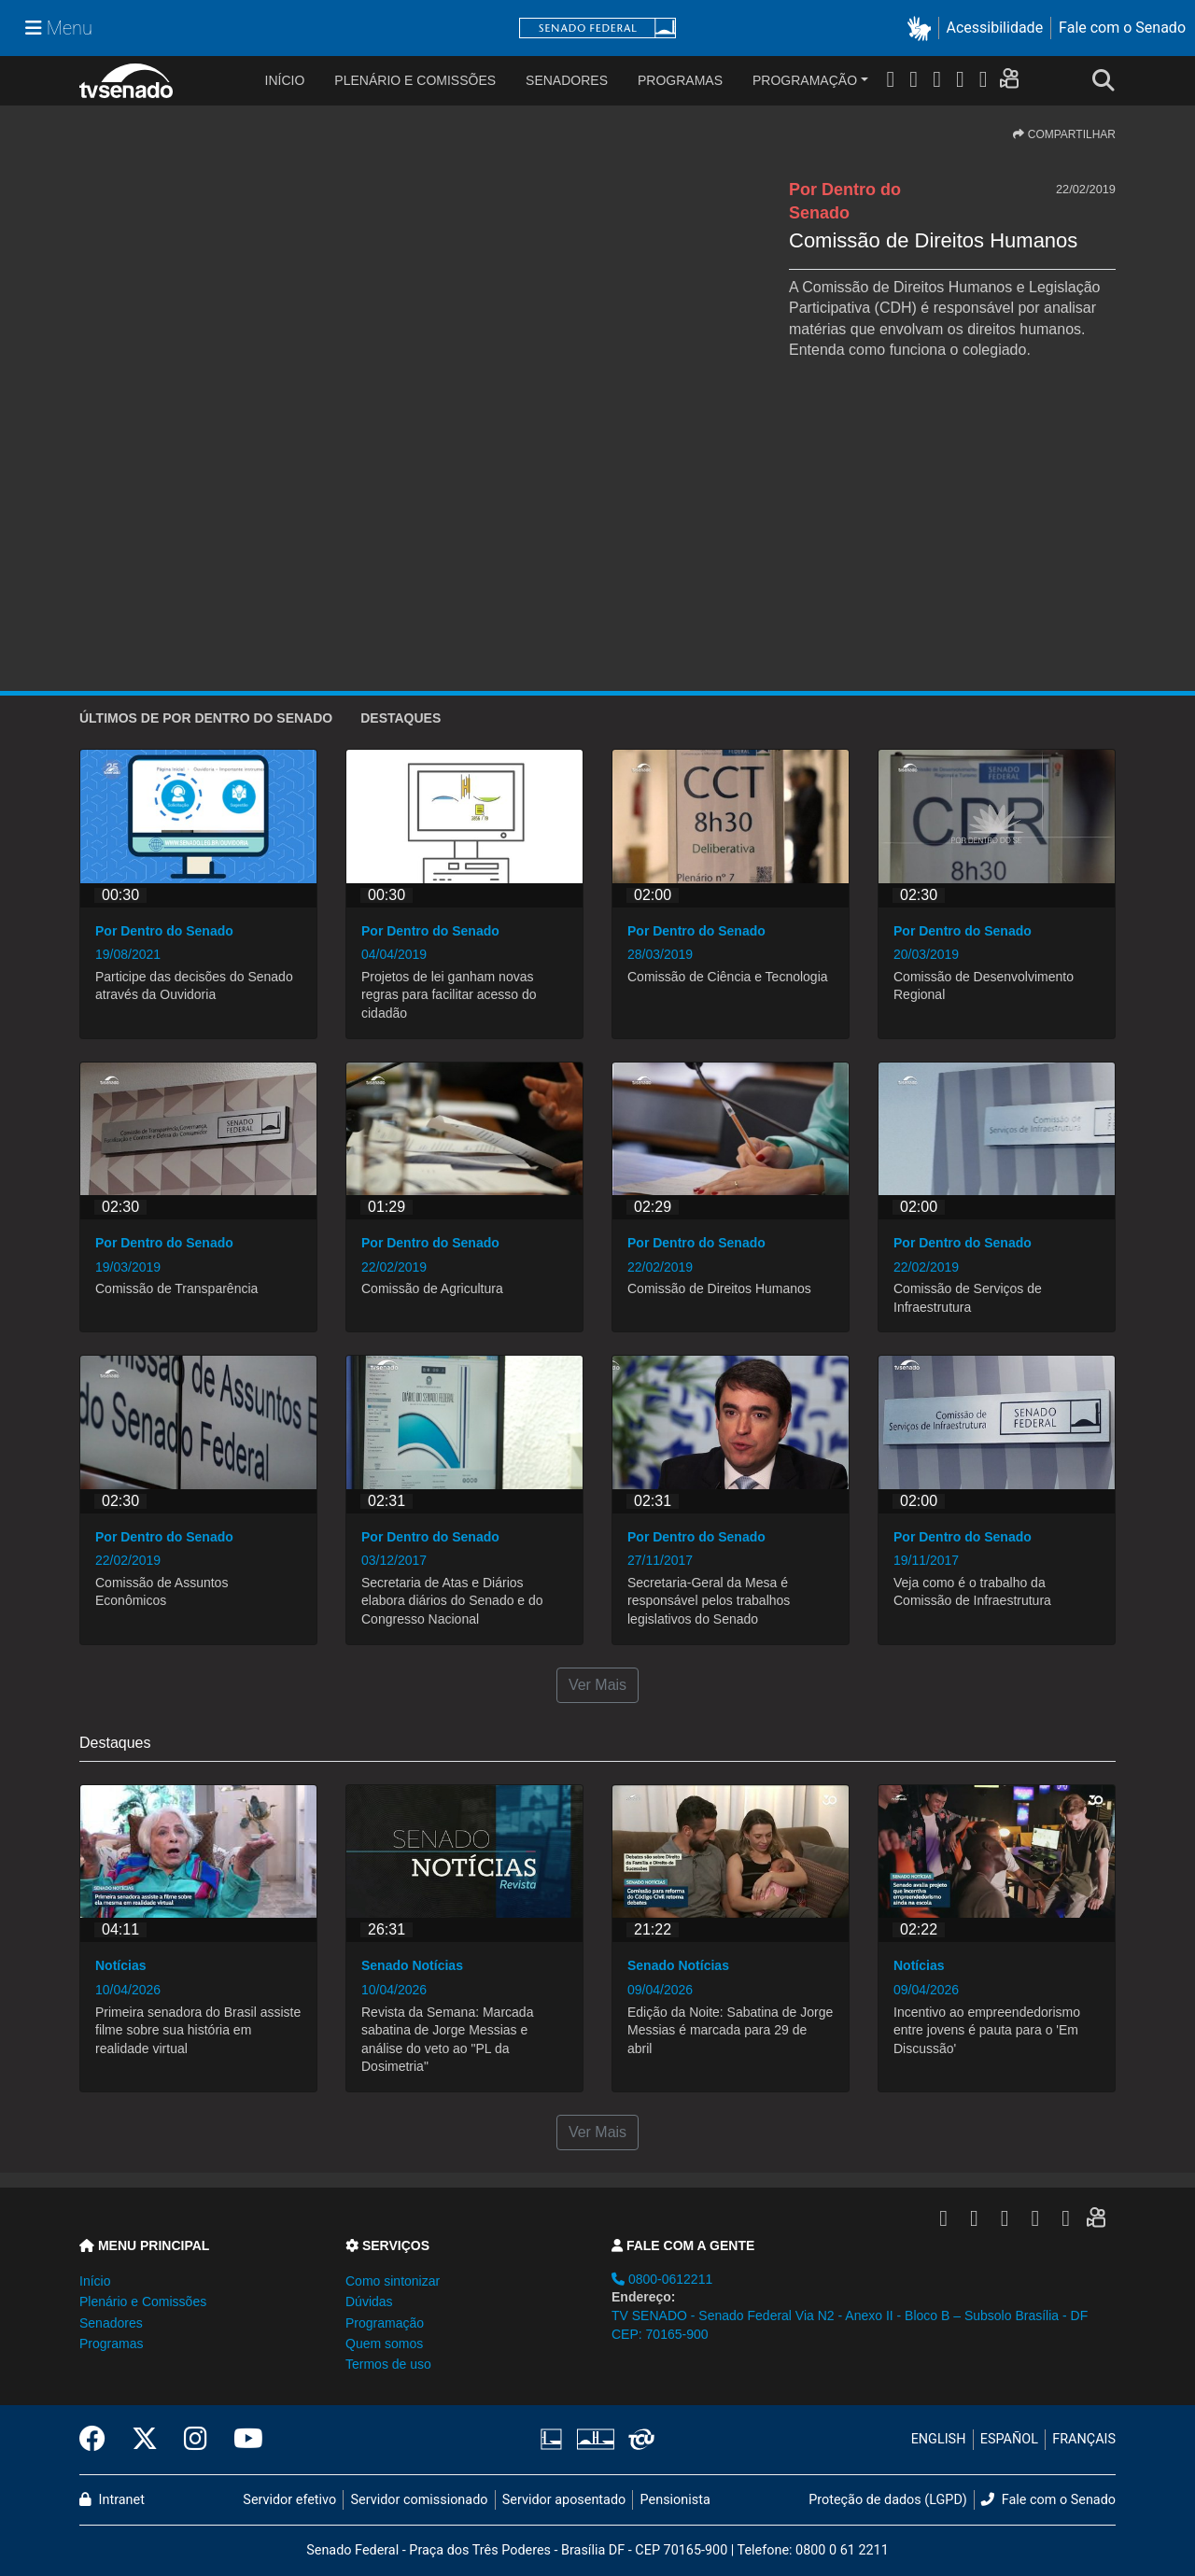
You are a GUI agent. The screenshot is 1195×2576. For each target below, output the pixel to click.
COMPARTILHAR (1064, 134)
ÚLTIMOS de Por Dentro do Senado (205, 718)
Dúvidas (369, 2301)
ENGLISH (938, 2439)
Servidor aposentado (564, 2500)
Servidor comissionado (419, 2500)
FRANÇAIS (1084, 2439)
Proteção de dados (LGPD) (887, 2500)
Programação (804, 80)
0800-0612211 (662, 2279)
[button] (922, 28)
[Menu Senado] (58, 28)
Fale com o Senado (1122, 27)
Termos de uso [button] (388, 2364)
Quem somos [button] (384, 2343)
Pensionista (675, 2500)
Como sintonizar (392, 2280)
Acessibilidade (995, 27)
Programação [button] (384, 2323)
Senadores (567, 80)
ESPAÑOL (1009, 2439)
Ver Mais (597, 1685)
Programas (680, 80)
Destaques (400, 718)
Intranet (112, 2500)
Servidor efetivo (289, 2500)
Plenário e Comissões (415, 80)
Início (94, 2280)
